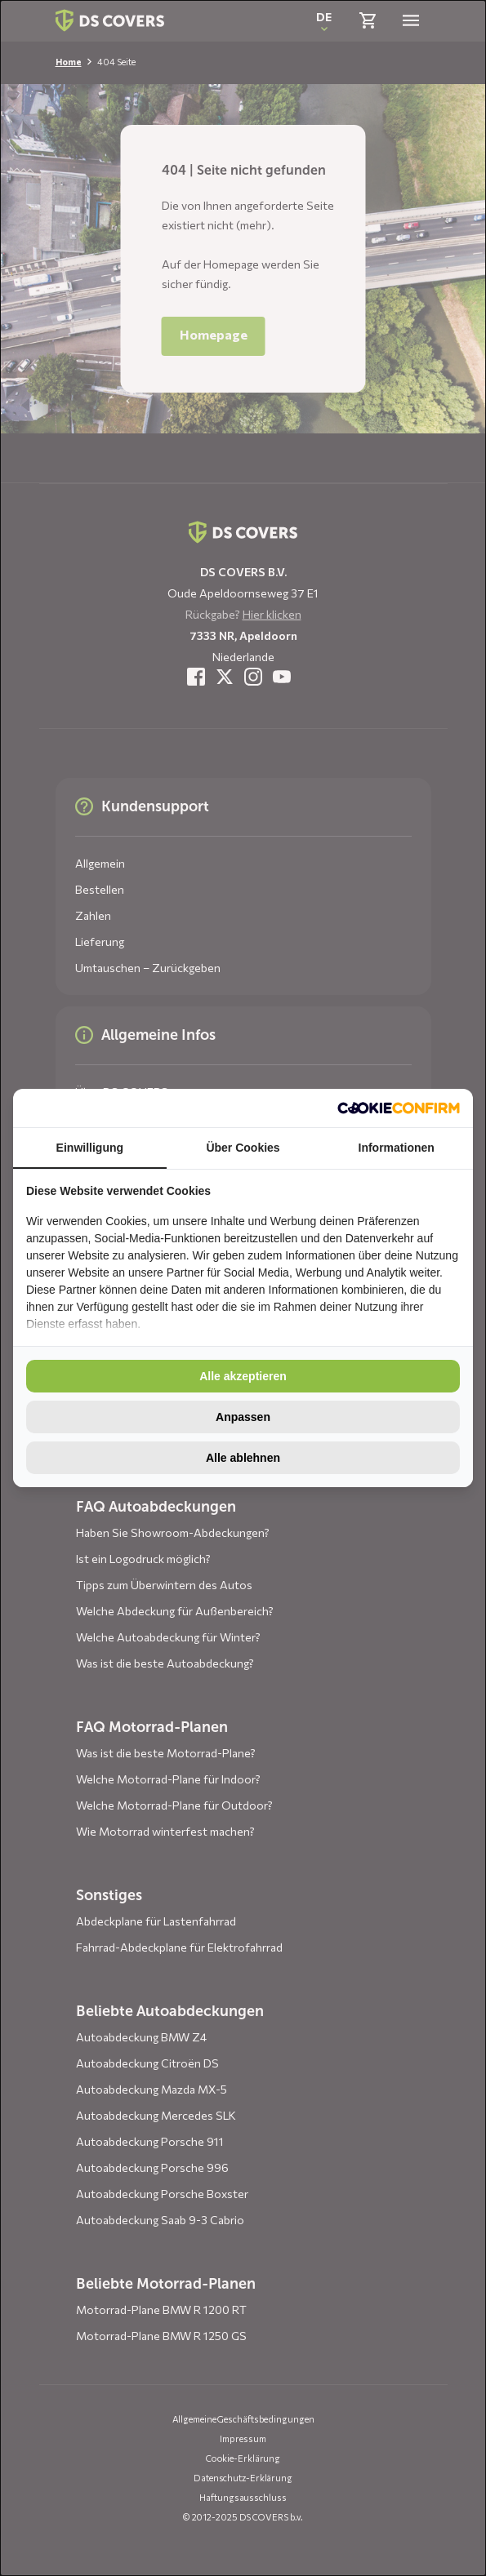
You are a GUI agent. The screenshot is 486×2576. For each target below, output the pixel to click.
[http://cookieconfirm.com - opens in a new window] (398, 1108)
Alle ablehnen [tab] (243, 1457)
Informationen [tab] (397, 1147)
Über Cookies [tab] (242, 1147)
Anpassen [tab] (243, 1416)
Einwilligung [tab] (89, 1147)
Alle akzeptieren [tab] (243, 1376)
